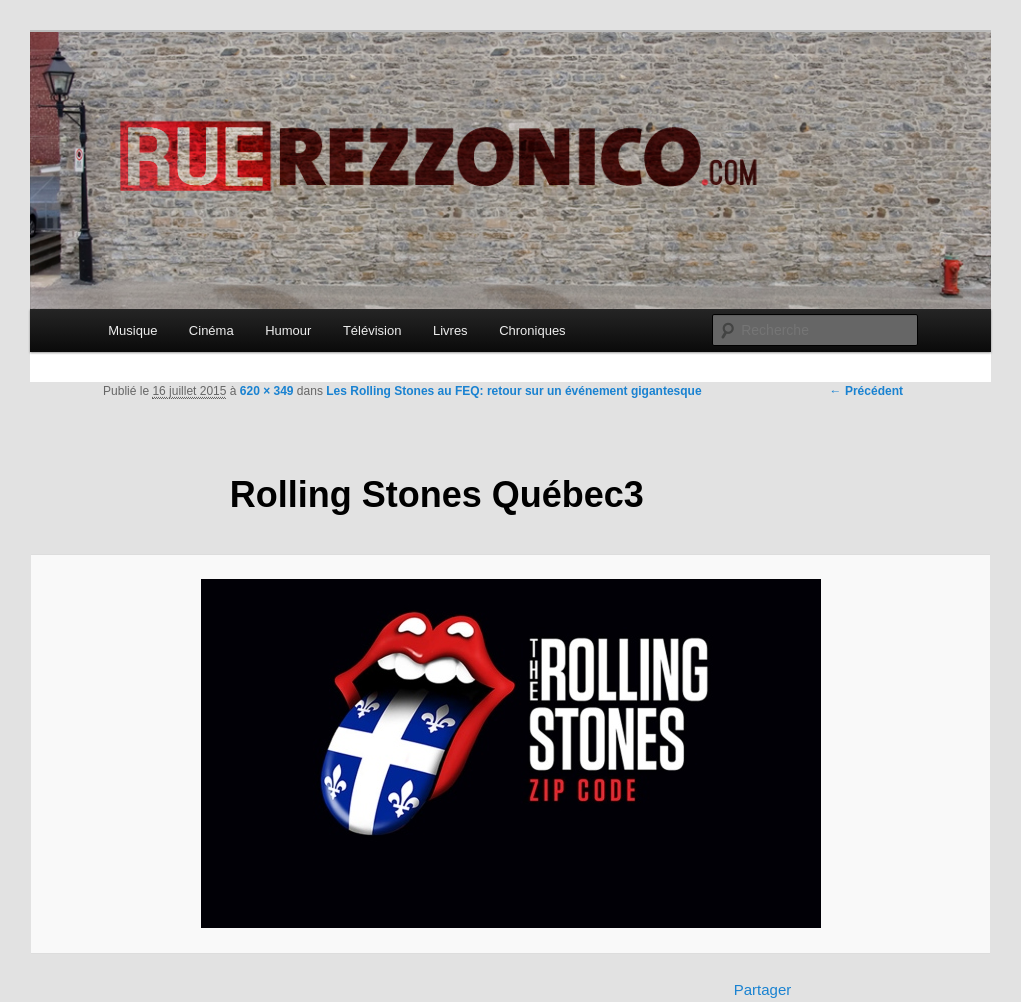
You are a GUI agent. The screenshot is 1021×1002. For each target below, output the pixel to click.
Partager (763, 989)
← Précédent (866, 391)
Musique (132, 330)
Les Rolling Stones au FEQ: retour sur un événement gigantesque (513, 391)
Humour (288, 330)
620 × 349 (267, 391)
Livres (450, 330)
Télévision (372, 330)
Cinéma (211, 330)
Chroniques (532, 330)
